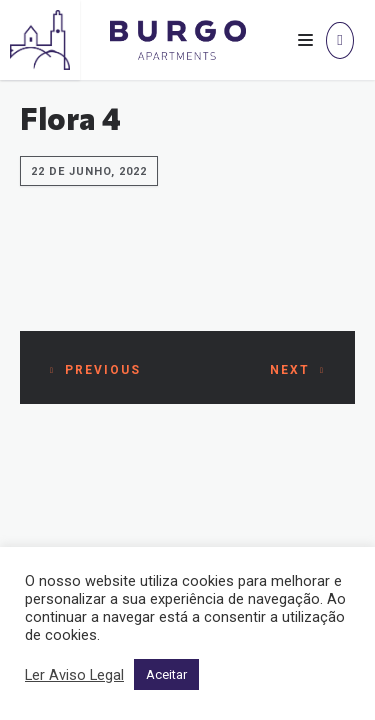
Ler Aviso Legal (74, 675)
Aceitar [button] (166, 674)
